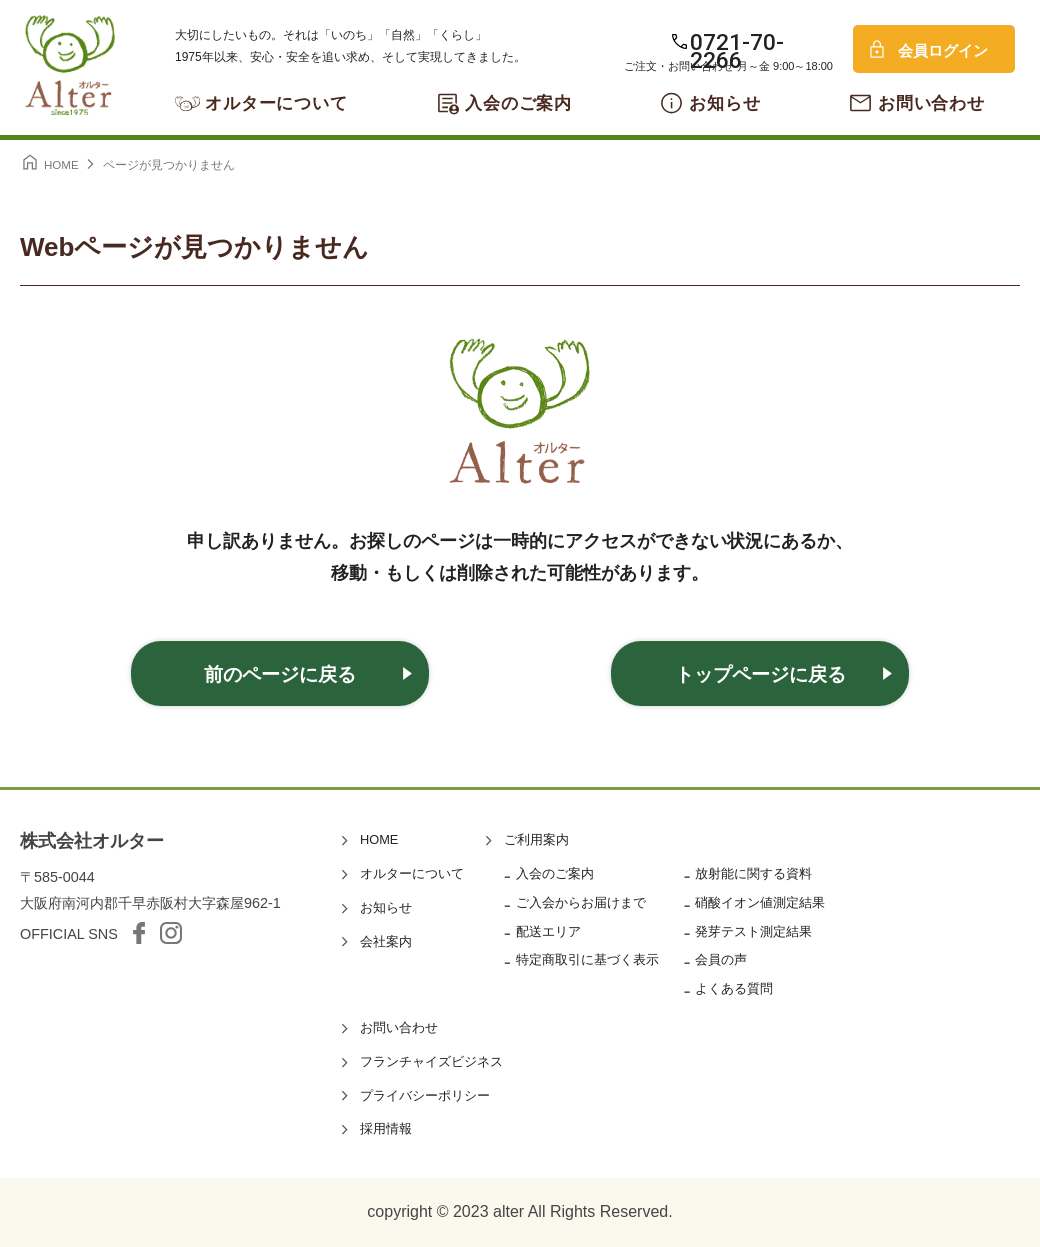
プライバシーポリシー (425, 1095)
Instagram (171, 933)
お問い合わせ (931, 103)
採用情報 (386, 1128)
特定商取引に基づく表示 (587, 959)
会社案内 (386, 941)
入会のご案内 (518, 103)
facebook (139, 933)
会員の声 (721, 959)
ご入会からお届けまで (581, 902)
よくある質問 (734, 988)
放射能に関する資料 (753, 873)
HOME (379, 839)
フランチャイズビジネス (431, 1061)
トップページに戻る (760, 674)
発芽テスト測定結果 (753, 931)
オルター (70, 65)
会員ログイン (943, 50)
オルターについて (276, 103)
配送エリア (548, 931)
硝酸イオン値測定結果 (760, 902)
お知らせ (724, 103)
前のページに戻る (280, 674)
